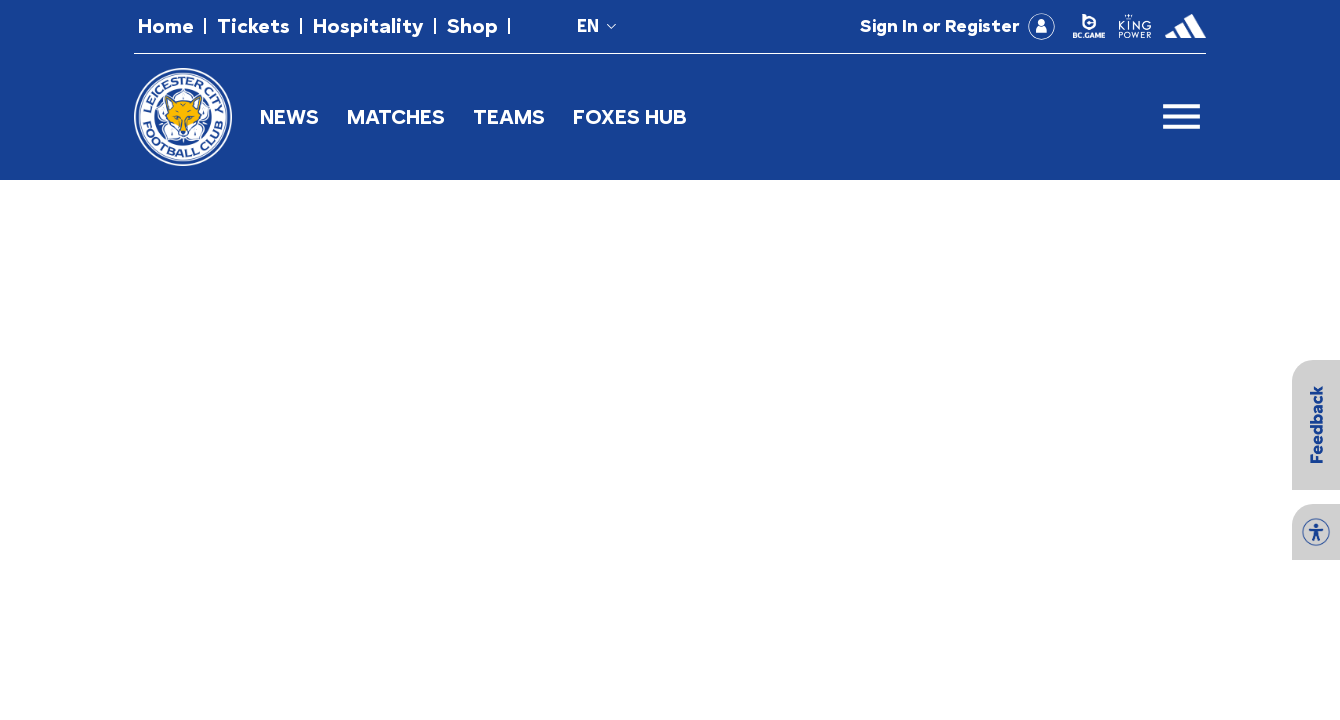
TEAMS (509, 116)
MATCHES (396, 116)
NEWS (289, 116)
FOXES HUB (630, 116)
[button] (165, 26)
